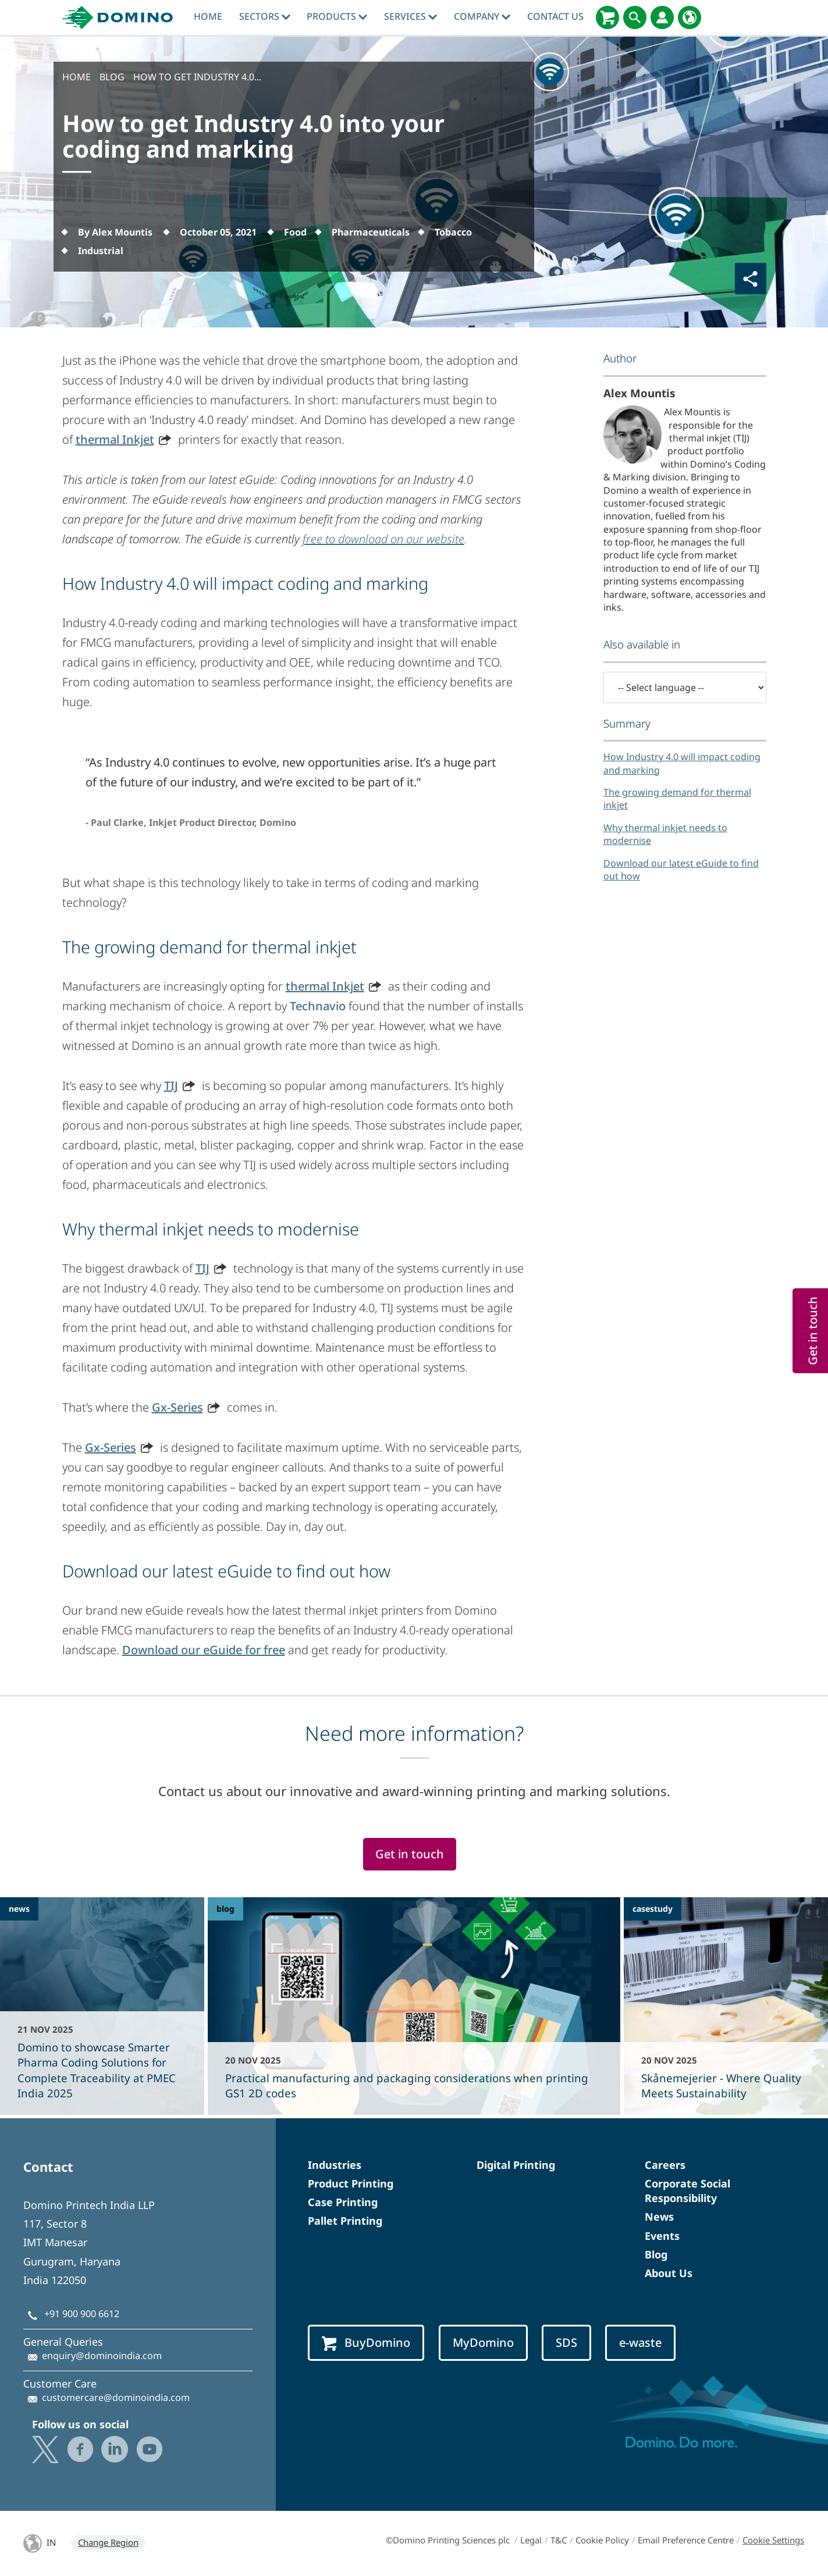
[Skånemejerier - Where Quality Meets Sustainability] (726, 2006)
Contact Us (555, 16)
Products (337, 16)
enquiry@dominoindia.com (102, 2355)
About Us (668, 2273)
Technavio (318, 1006)
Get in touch (409, 1854)
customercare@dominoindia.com (116, 2397)
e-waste (640, 2342)
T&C (558, 2540)
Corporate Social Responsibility (687, 2190)
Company (482, 16)
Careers (665, 2165)
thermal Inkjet (115, 439)
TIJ (171, 1085)
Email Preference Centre (686, 2540)
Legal (531, 2540)
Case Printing (343, 2202)
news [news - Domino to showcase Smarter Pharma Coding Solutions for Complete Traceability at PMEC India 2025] (19, 1908)
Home (208, 16)
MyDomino (483, 2342)
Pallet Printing (345, 2221)
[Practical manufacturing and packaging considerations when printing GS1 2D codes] (414, 2006)
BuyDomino (366, 2343)
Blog (656, 2254)
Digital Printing (516, 2165)
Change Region (108, 2542)
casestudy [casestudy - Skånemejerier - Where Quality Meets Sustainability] (652, 1908)
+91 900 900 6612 (81, 2313)
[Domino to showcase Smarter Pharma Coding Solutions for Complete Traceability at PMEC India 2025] (102, 2006)
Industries (334, 2165)
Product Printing (350, 2183)
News (659, 2217)
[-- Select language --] (684, 687)
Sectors (264, 16)
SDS (566, 2342)
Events (662, 2236)
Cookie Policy (602, 2540)
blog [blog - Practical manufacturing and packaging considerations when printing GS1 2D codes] (225, 1908)
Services (410, 16)
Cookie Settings (773, 2540)
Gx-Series (177, 1407)
